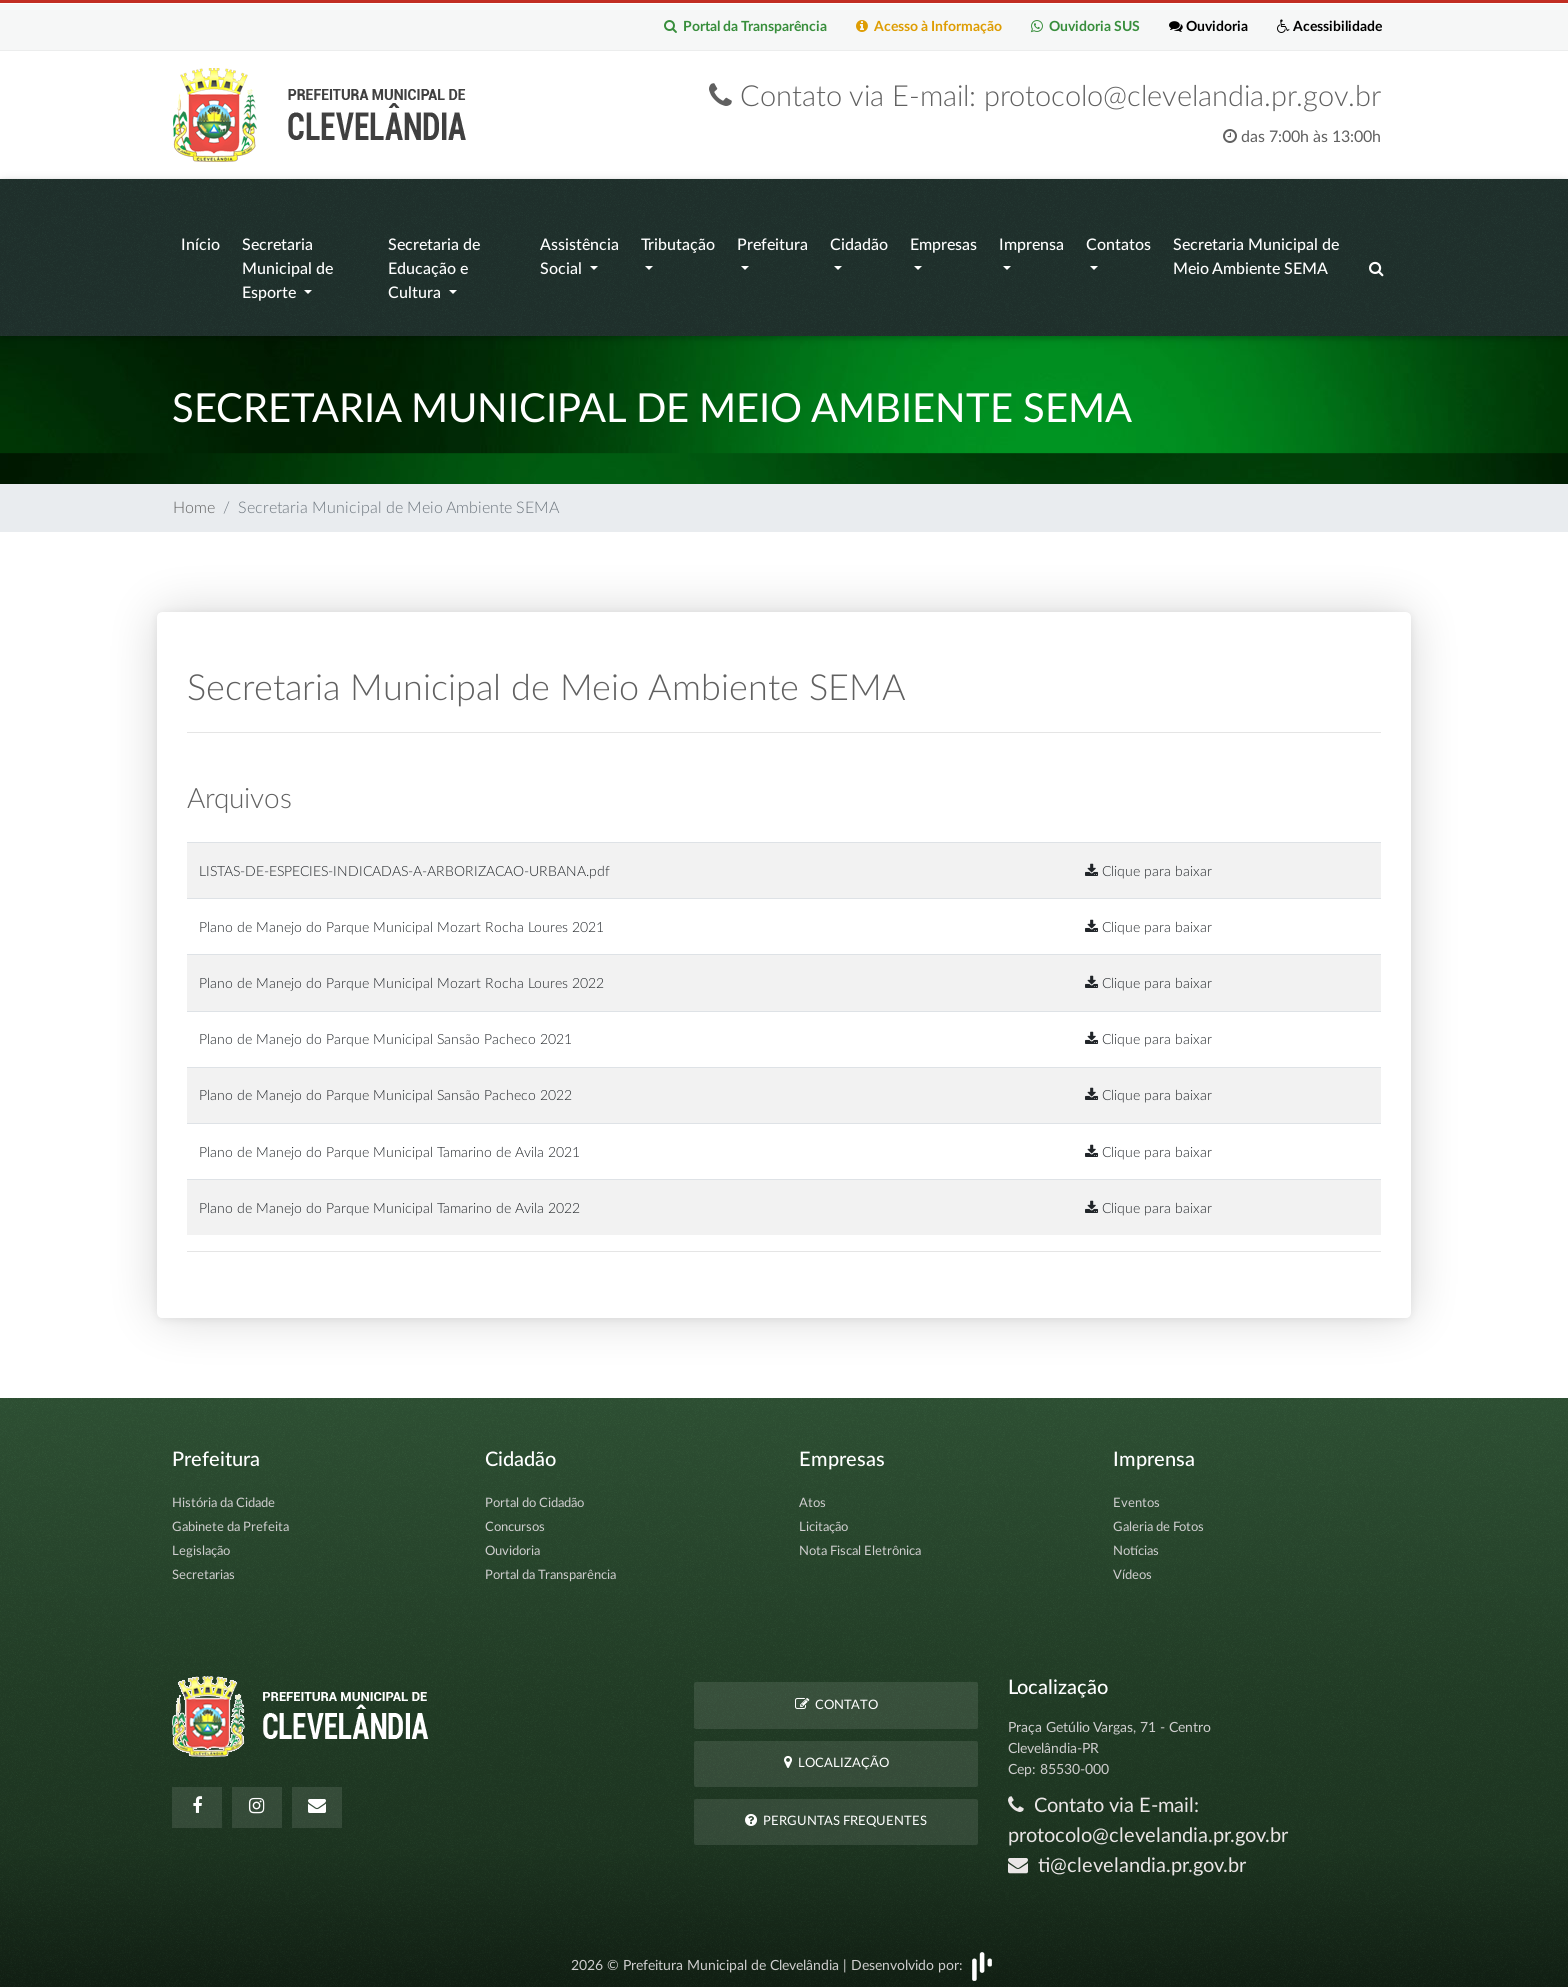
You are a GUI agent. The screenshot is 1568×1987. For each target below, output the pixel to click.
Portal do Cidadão (534, 1494)
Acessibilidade (1328, 26)
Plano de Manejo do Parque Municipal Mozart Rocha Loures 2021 (401, 917)
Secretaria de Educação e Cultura (434, 265)
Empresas (943, 241)
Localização (836, 1753)
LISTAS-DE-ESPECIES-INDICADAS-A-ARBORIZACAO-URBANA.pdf (404, 861)
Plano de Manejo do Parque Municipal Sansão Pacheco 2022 (385, 1086)
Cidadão (859, 241)
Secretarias (203, 1566)
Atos (812, 1494)
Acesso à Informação (925, 26)
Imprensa (1031, 241)
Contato (836, 1694)
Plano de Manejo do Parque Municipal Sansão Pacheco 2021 (385, 1030)
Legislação (201, 1542)
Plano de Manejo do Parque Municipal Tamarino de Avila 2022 (389, 1198)
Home (194, 499)
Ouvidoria (1206, 26)
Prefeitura (772, 241)
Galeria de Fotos (1158, 1518)
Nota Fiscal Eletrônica (860, 1542)
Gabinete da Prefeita (230, 1518)
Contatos (1118, 241)
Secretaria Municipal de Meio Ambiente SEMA (1256, 253)
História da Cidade (223, 1494)
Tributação (678, 241)
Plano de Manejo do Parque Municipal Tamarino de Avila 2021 (389, 1142)
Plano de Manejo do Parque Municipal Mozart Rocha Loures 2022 (401, 974)
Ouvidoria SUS (1082, 26)
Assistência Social (579, 253)
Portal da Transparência (740, 26)
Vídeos (1132, 1566)
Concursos (515, 1518)
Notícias (1136, 1542)
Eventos (1136, 1494)
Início (200, 241)
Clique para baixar (1148, 861)
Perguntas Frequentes (836, 1811)
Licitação (823, 1518)
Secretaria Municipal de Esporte (287, 265)
